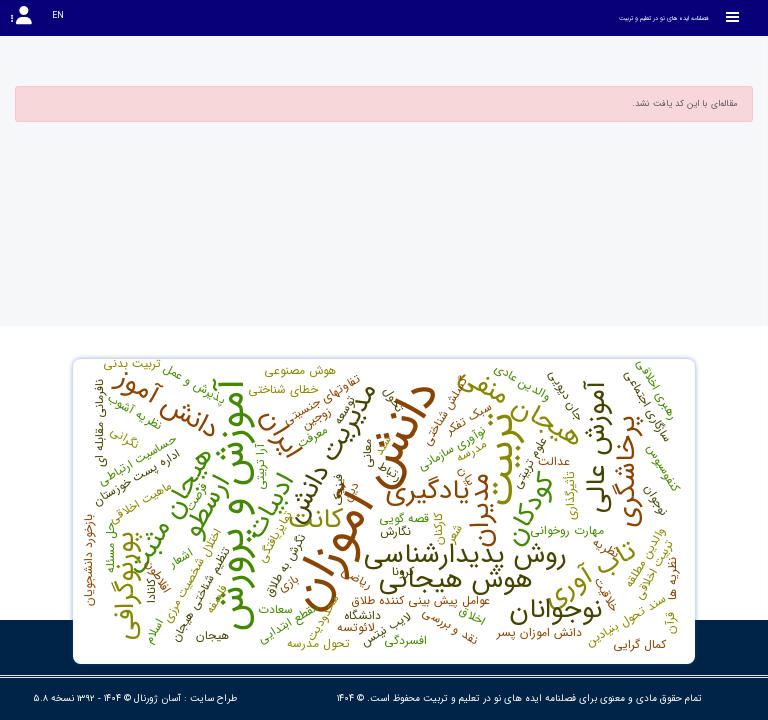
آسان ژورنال (157, 698)
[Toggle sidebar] (733, 17)
